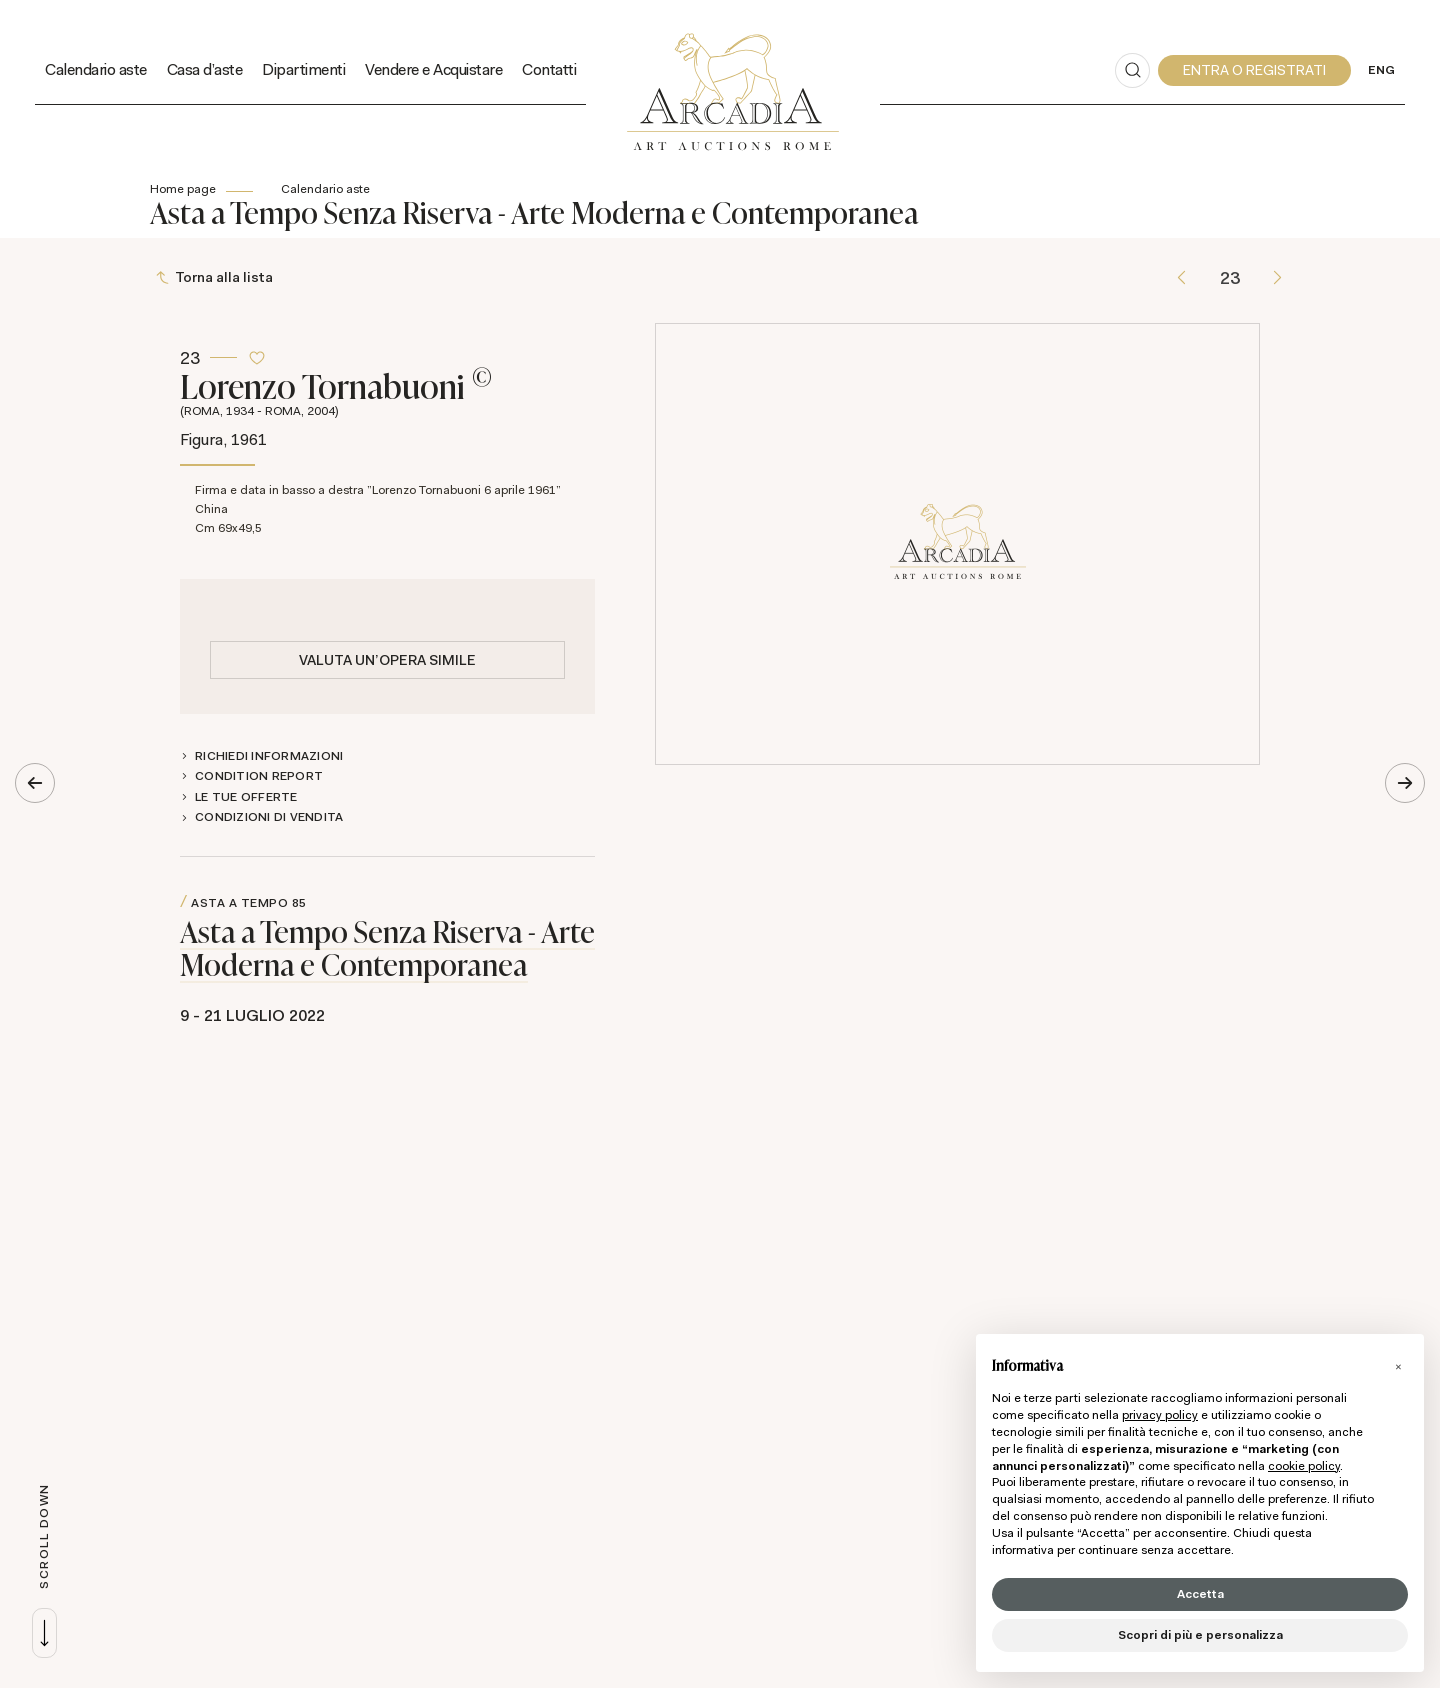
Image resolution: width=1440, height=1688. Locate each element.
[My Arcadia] (1254, 70)
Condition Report (259, 776)
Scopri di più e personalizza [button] (1200, 1635)
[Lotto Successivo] (1277, 278)
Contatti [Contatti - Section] (549, 69)
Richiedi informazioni (269, 756)
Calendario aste (325, 189)
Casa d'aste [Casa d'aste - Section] (205, 69)
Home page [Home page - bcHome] (183, 189)
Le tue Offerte (246, 797)
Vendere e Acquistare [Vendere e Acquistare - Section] (433, 69)
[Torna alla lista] (216, 278)
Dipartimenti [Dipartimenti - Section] (303, 69)
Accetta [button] (1200, 1594)
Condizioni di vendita (269, 818)
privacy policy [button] (1160, 1415)
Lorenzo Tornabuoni (387, 391)
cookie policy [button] (1304, 1466)
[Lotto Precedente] (1181, 278)
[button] (1398, 1366)
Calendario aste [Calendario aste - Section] (96, 69)
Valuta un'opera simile (387, 660)
